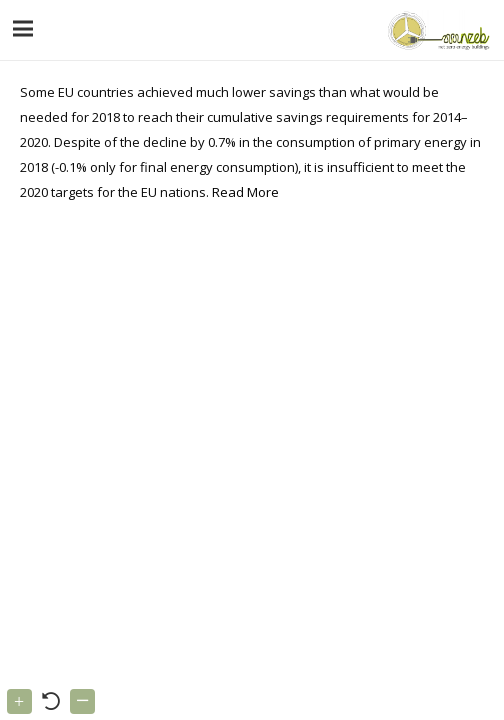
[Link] (436, 30)
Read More (245, 192)
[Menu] (23, 29)
